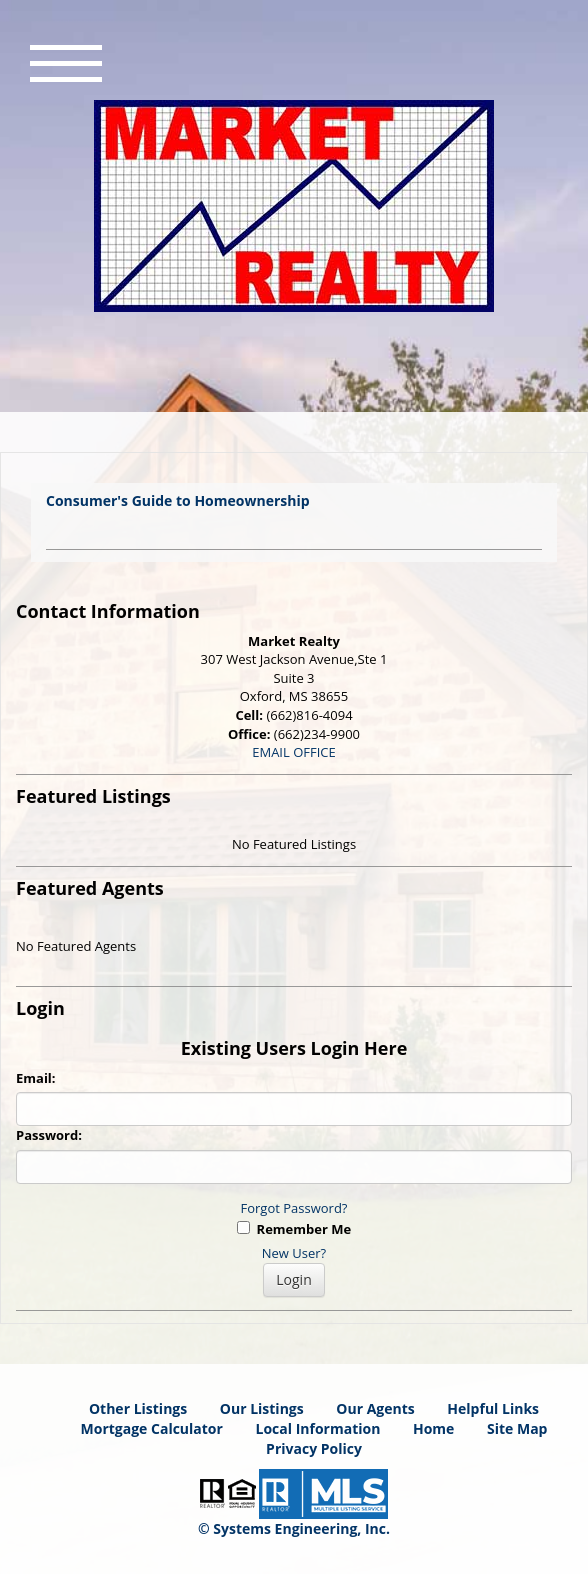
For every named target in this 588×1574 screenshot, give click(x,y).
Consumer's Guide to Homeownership (178, 500)
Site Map (517, 1428)
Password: (49, 1135)
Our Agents (375, 1408)
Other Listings (138, 1408)
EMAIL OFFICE (294, 752)
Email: (36, 1078)
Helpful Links (493, 1408)
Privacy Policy (314, 1448)
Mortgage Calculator (152, 1428)
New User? (294, 1253)
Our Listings (262, 1408)
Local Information (318, 1428)
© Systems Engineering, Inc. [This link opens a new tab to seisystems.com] (294, 1528)
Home (433, 1428)
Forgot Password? (294, 1208)
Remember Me (294, 1229)
